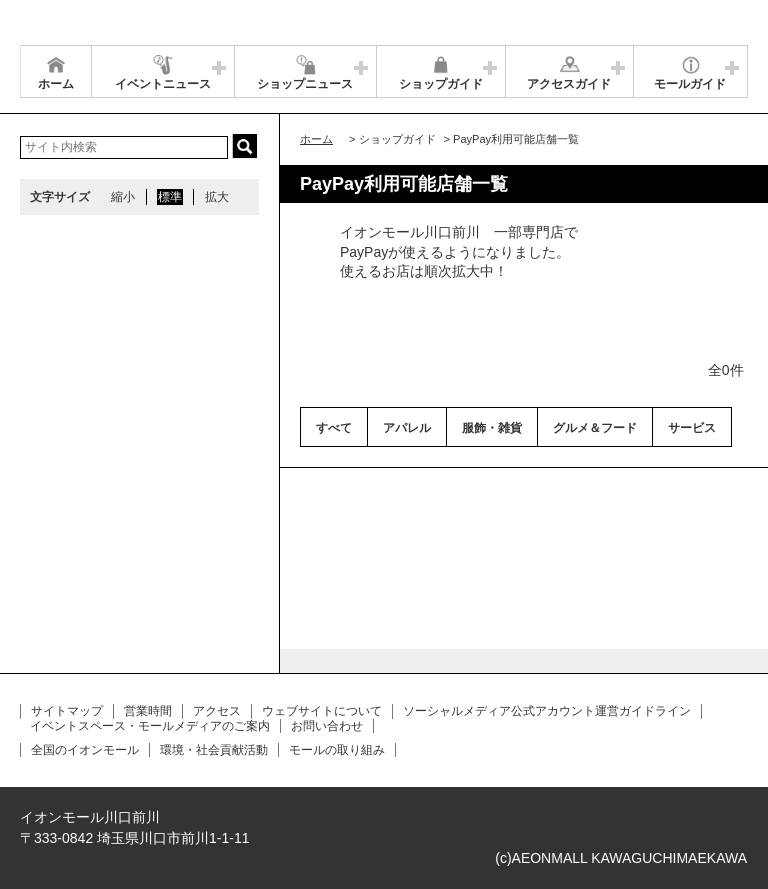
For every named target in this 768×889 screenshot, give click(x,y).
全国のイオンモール (85, 750)
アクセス (217, 711)
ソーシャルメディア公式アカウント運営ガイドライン (547, 711)
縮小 (123, 197)
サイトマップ (67, 711)
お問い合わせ (327, 726)
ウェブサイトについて (322, 711)
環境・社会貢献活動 (214, 750)
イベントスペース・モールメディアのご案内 (150, 726)
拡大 (217, 197)
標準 (170, 197)
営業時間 (148, 711)
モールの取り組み (337, 750)
